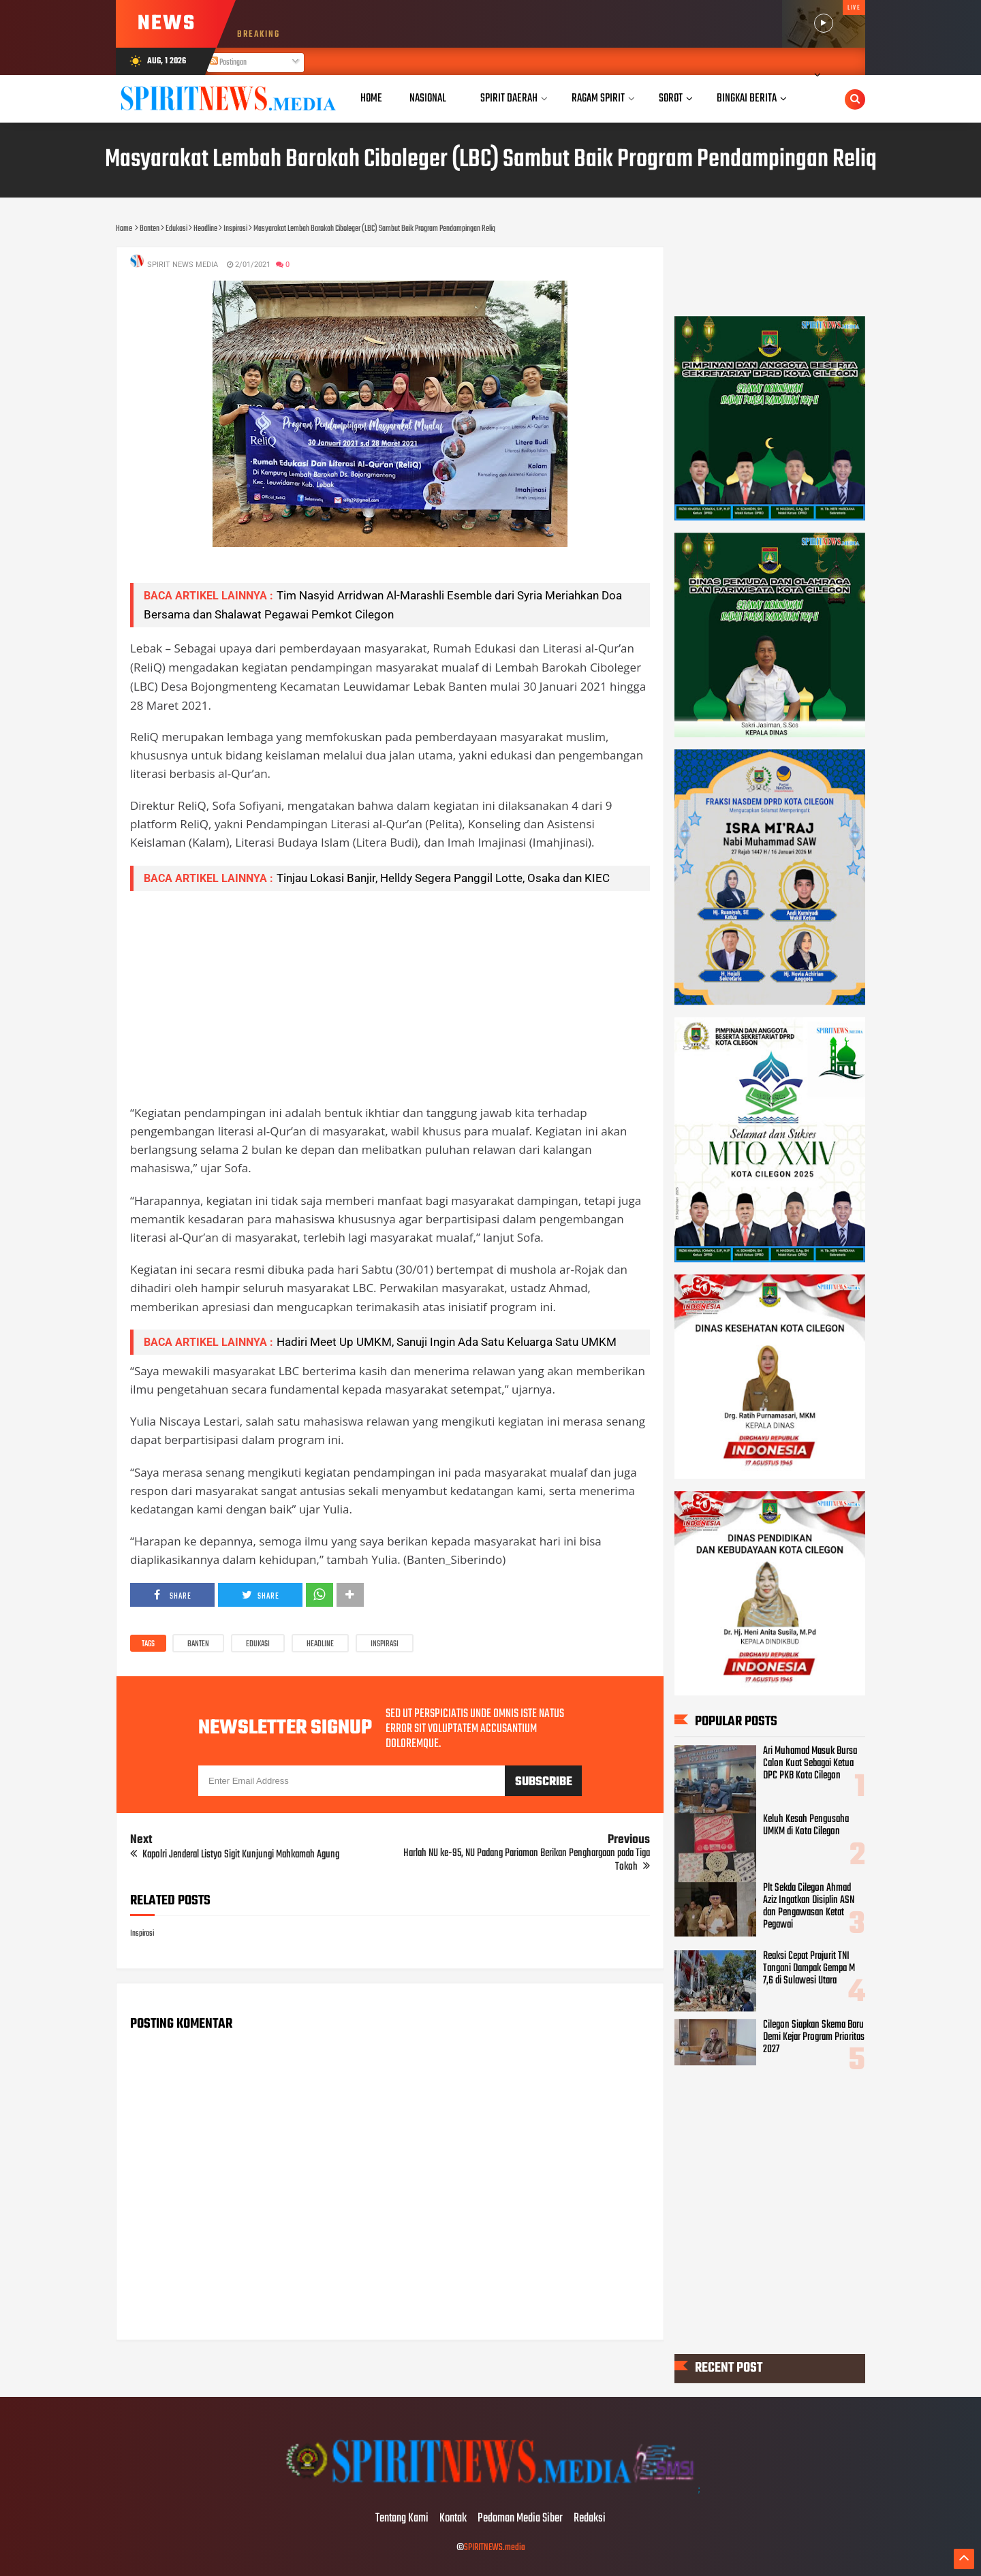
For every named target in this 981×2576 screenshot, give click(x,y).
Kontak (453, 2518)
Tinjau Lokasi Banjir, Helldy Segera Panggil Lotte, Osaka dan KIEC (443, 878)
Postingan (228, 62)
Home (371, 98)
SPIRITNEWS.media (494, 2548)
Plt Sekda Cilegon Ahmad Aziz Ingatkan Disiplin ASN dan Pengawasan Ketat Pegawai (808, 1906)
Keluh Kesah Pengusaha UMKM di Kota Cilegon (806, 1826)
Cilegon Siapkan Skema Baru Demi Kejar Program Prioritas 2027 (814, 2037)
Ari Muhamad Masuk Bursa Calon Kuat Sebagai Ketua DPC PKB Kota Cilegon (810, 1763)
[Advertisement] (390, 997)
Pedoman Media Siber (520, 2518)
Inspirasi (385, 1644)
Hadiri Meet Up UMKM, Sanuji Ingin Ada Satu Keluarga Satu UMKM (447, 1342)
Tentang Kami (402, 2518)
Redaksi (590, 2518)
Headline (320, 1644)
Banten (198, 1644)
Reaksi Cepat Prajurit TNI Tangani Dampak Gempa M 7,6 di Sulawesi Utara (809, 1969)
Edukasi (258, 1644)
